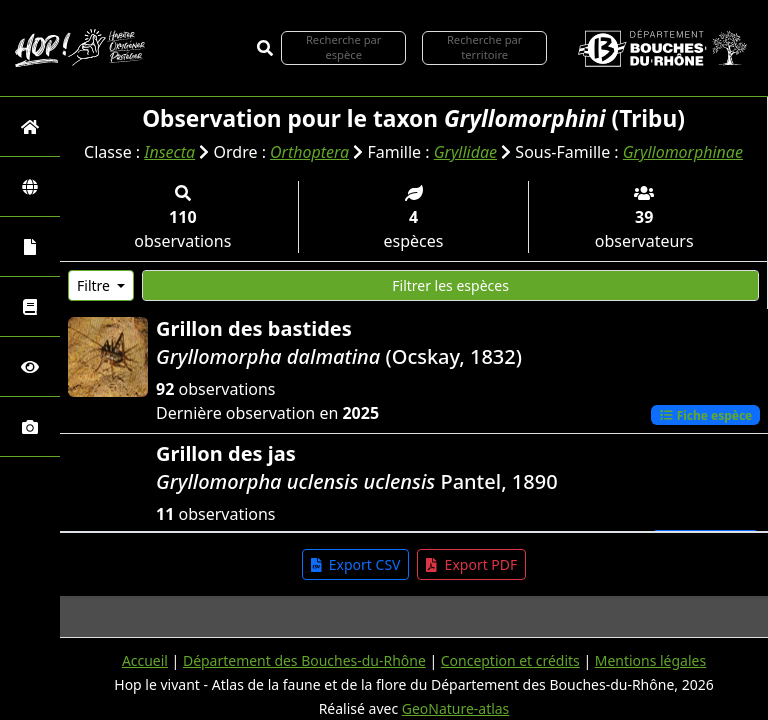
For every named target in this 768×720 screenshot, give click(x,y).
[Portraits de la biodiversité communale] (30, 246)
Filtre (95, 284)
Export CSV (356, 563)
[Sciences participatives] (30, 366)
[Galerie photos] (30, 426)
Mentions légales (651, 660)
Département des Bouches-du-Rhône (303, 660)
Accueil (144, 660)
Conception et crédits (510, 660)
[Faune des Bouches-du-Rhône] (30, 306)
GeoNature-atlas (456, 708)
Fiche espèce (705, 413)
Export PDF (471, 563)
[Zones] (30, 186)
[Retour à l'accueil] (30, 126)
